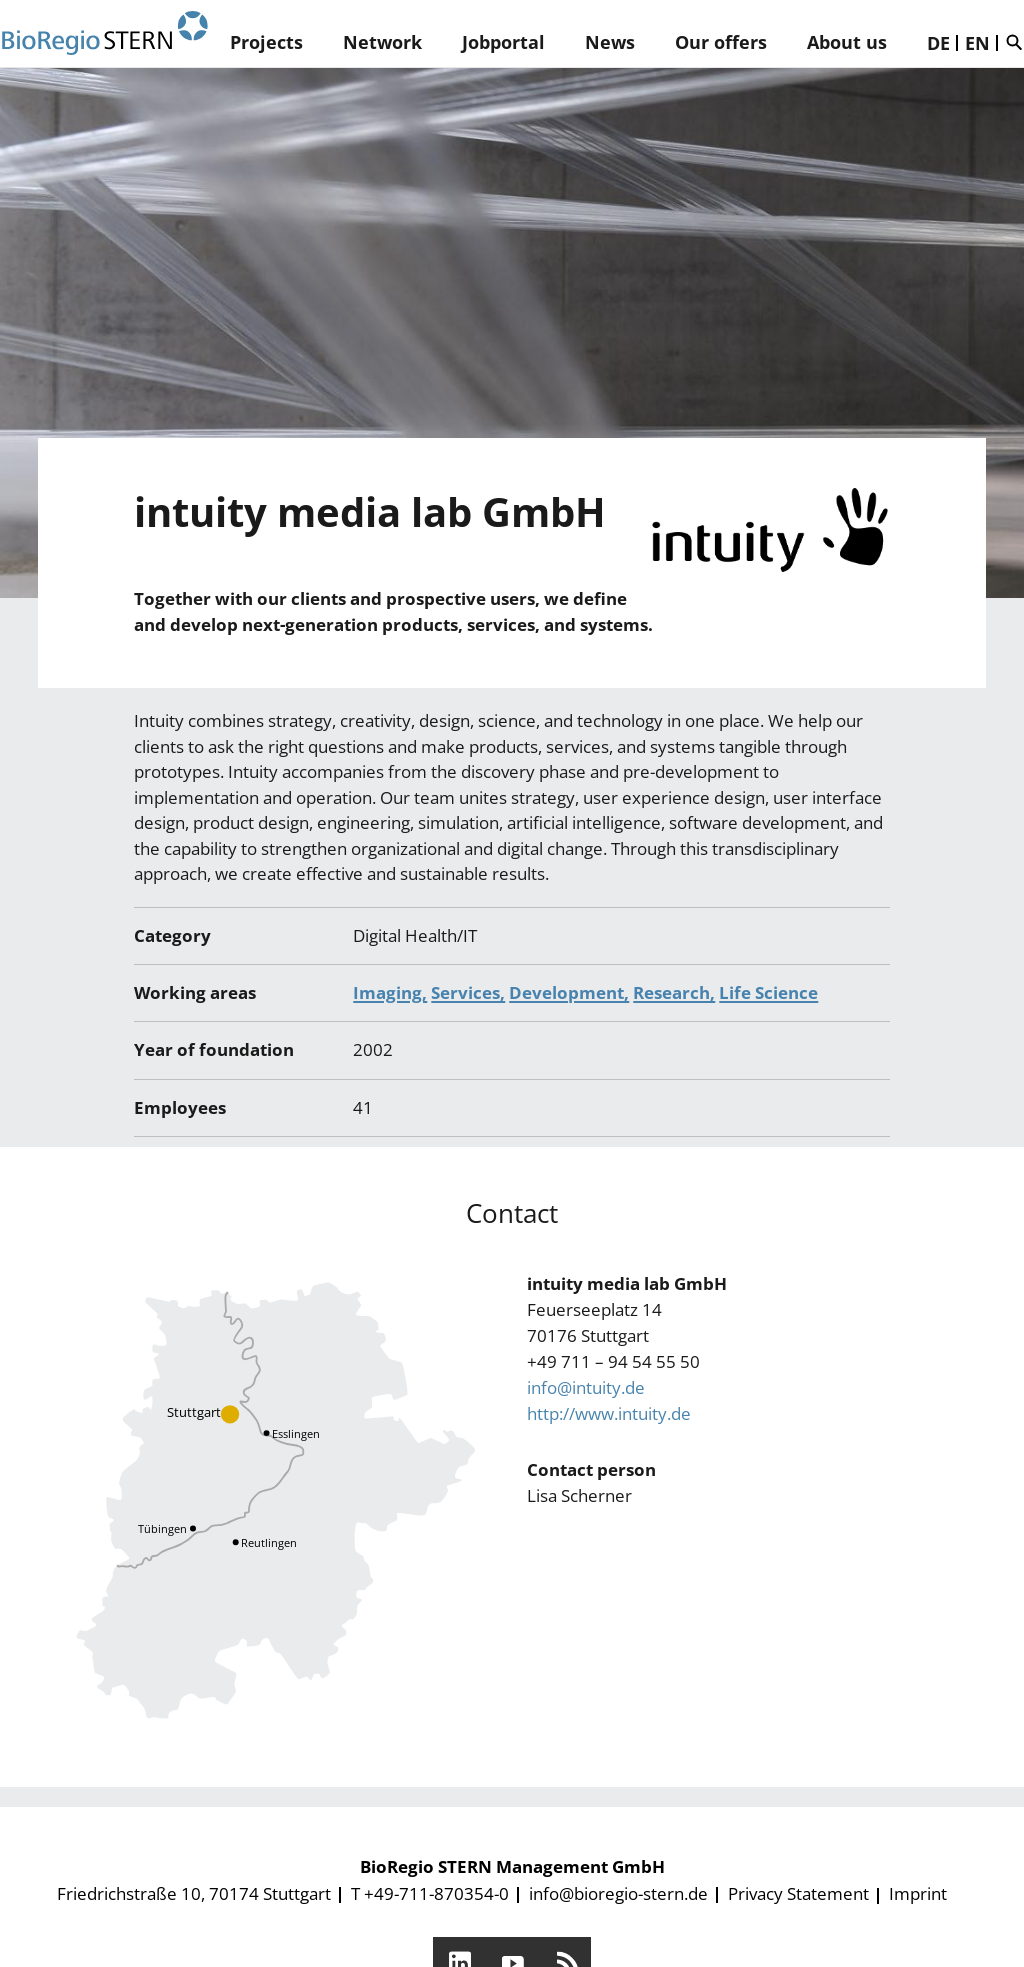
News (610, 42)
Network (382, 42)
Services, (468, 992)
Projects (266, 42)
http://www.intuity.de (609, 1413)
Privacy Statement (798, 1893)
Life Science (768, 992)
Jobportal (503, 42)
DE (938, 43)
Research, (674, 992)
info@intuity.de (586, 1387)
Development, (569, 992)
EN (977, 43)
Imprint (918, 1893)
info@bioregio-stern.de (618, 1893)
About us (847, 42)
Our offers (721, 42)
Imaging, (390, 992)
